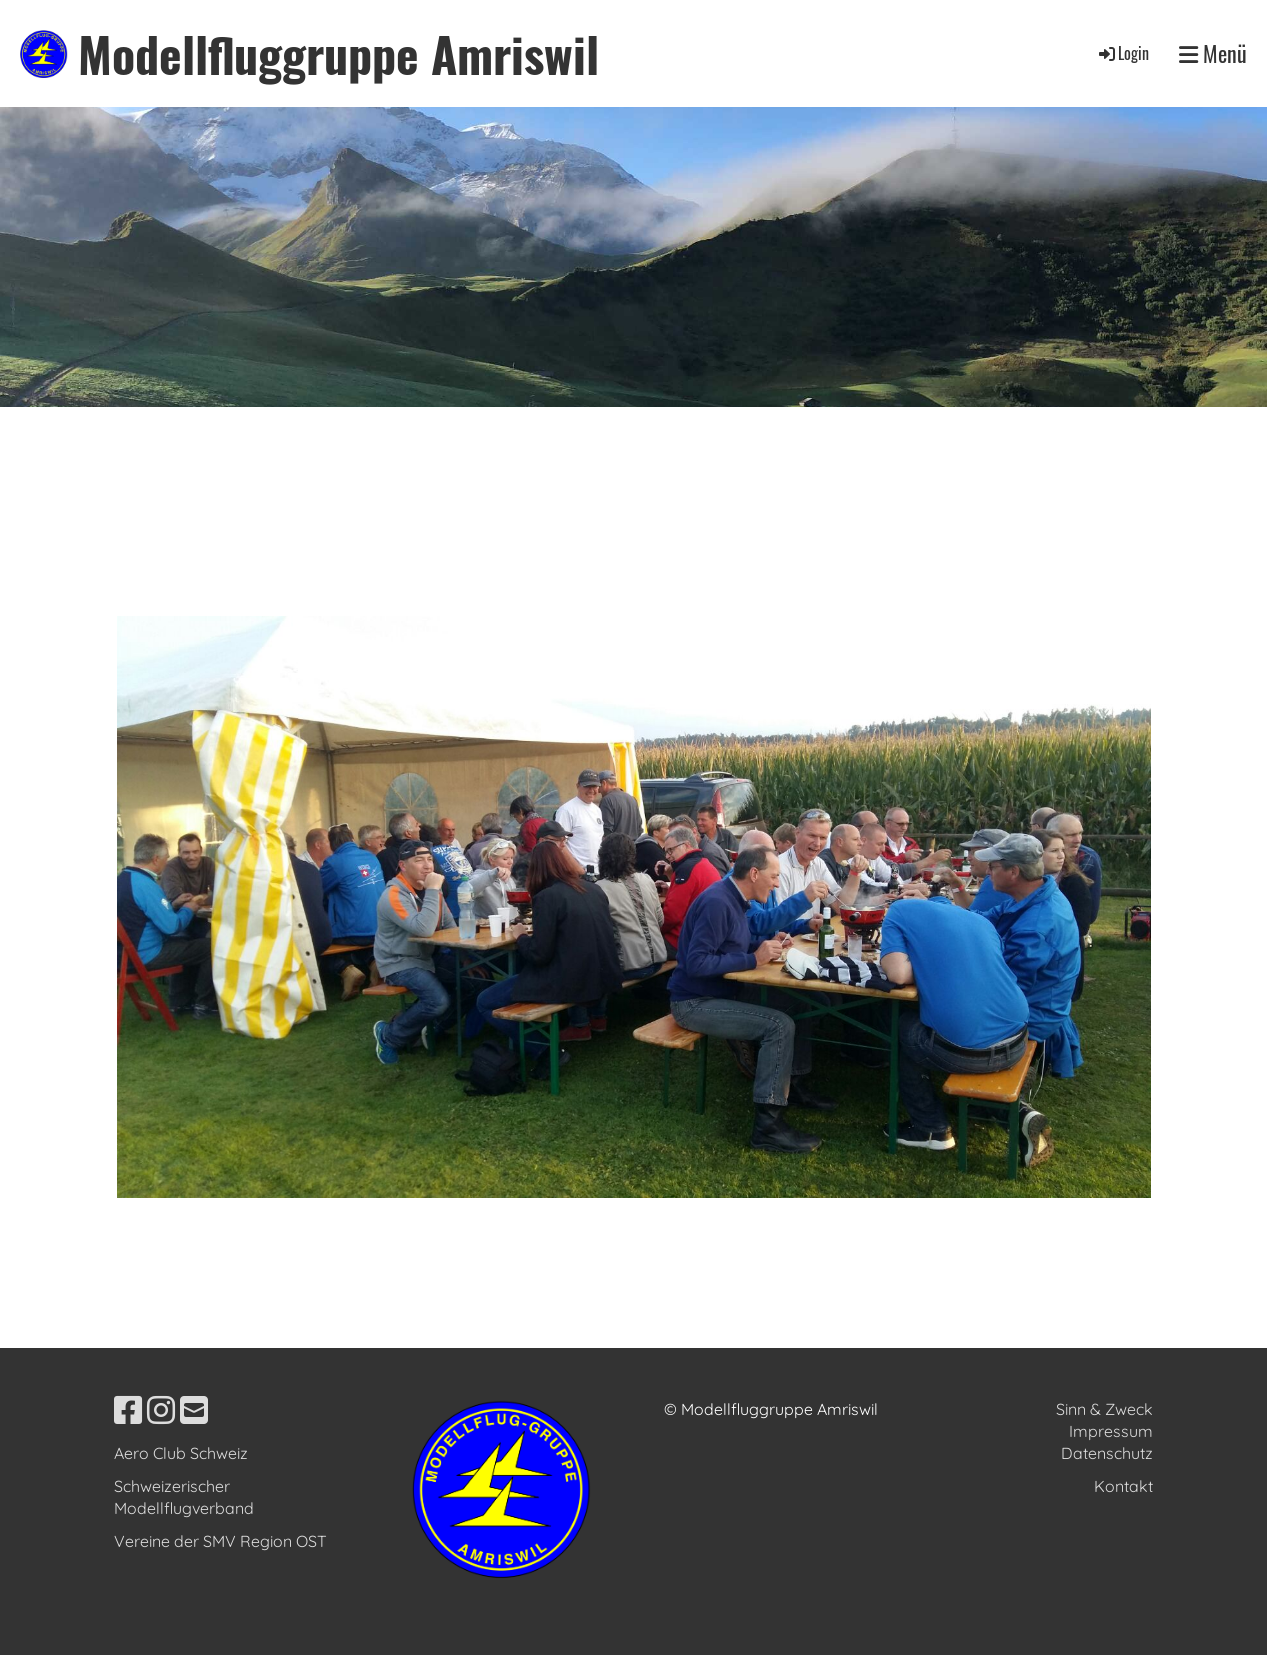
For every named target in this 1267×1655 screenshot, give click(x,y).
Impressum (1111, 1431)
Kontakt (1123, 1486)
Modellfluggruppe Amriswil (338, 53)
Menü (1213, 53)
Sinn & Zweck (1104, 1409)
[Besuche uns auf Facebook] (128, 1410)
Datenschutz (1107, 1453)
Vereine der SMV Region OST (220, 1541)
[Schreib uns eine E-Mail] (194, 1410)
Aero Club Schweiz (181, 1453)
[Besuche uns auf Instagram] (161, 1410)
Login (1122, 53)
